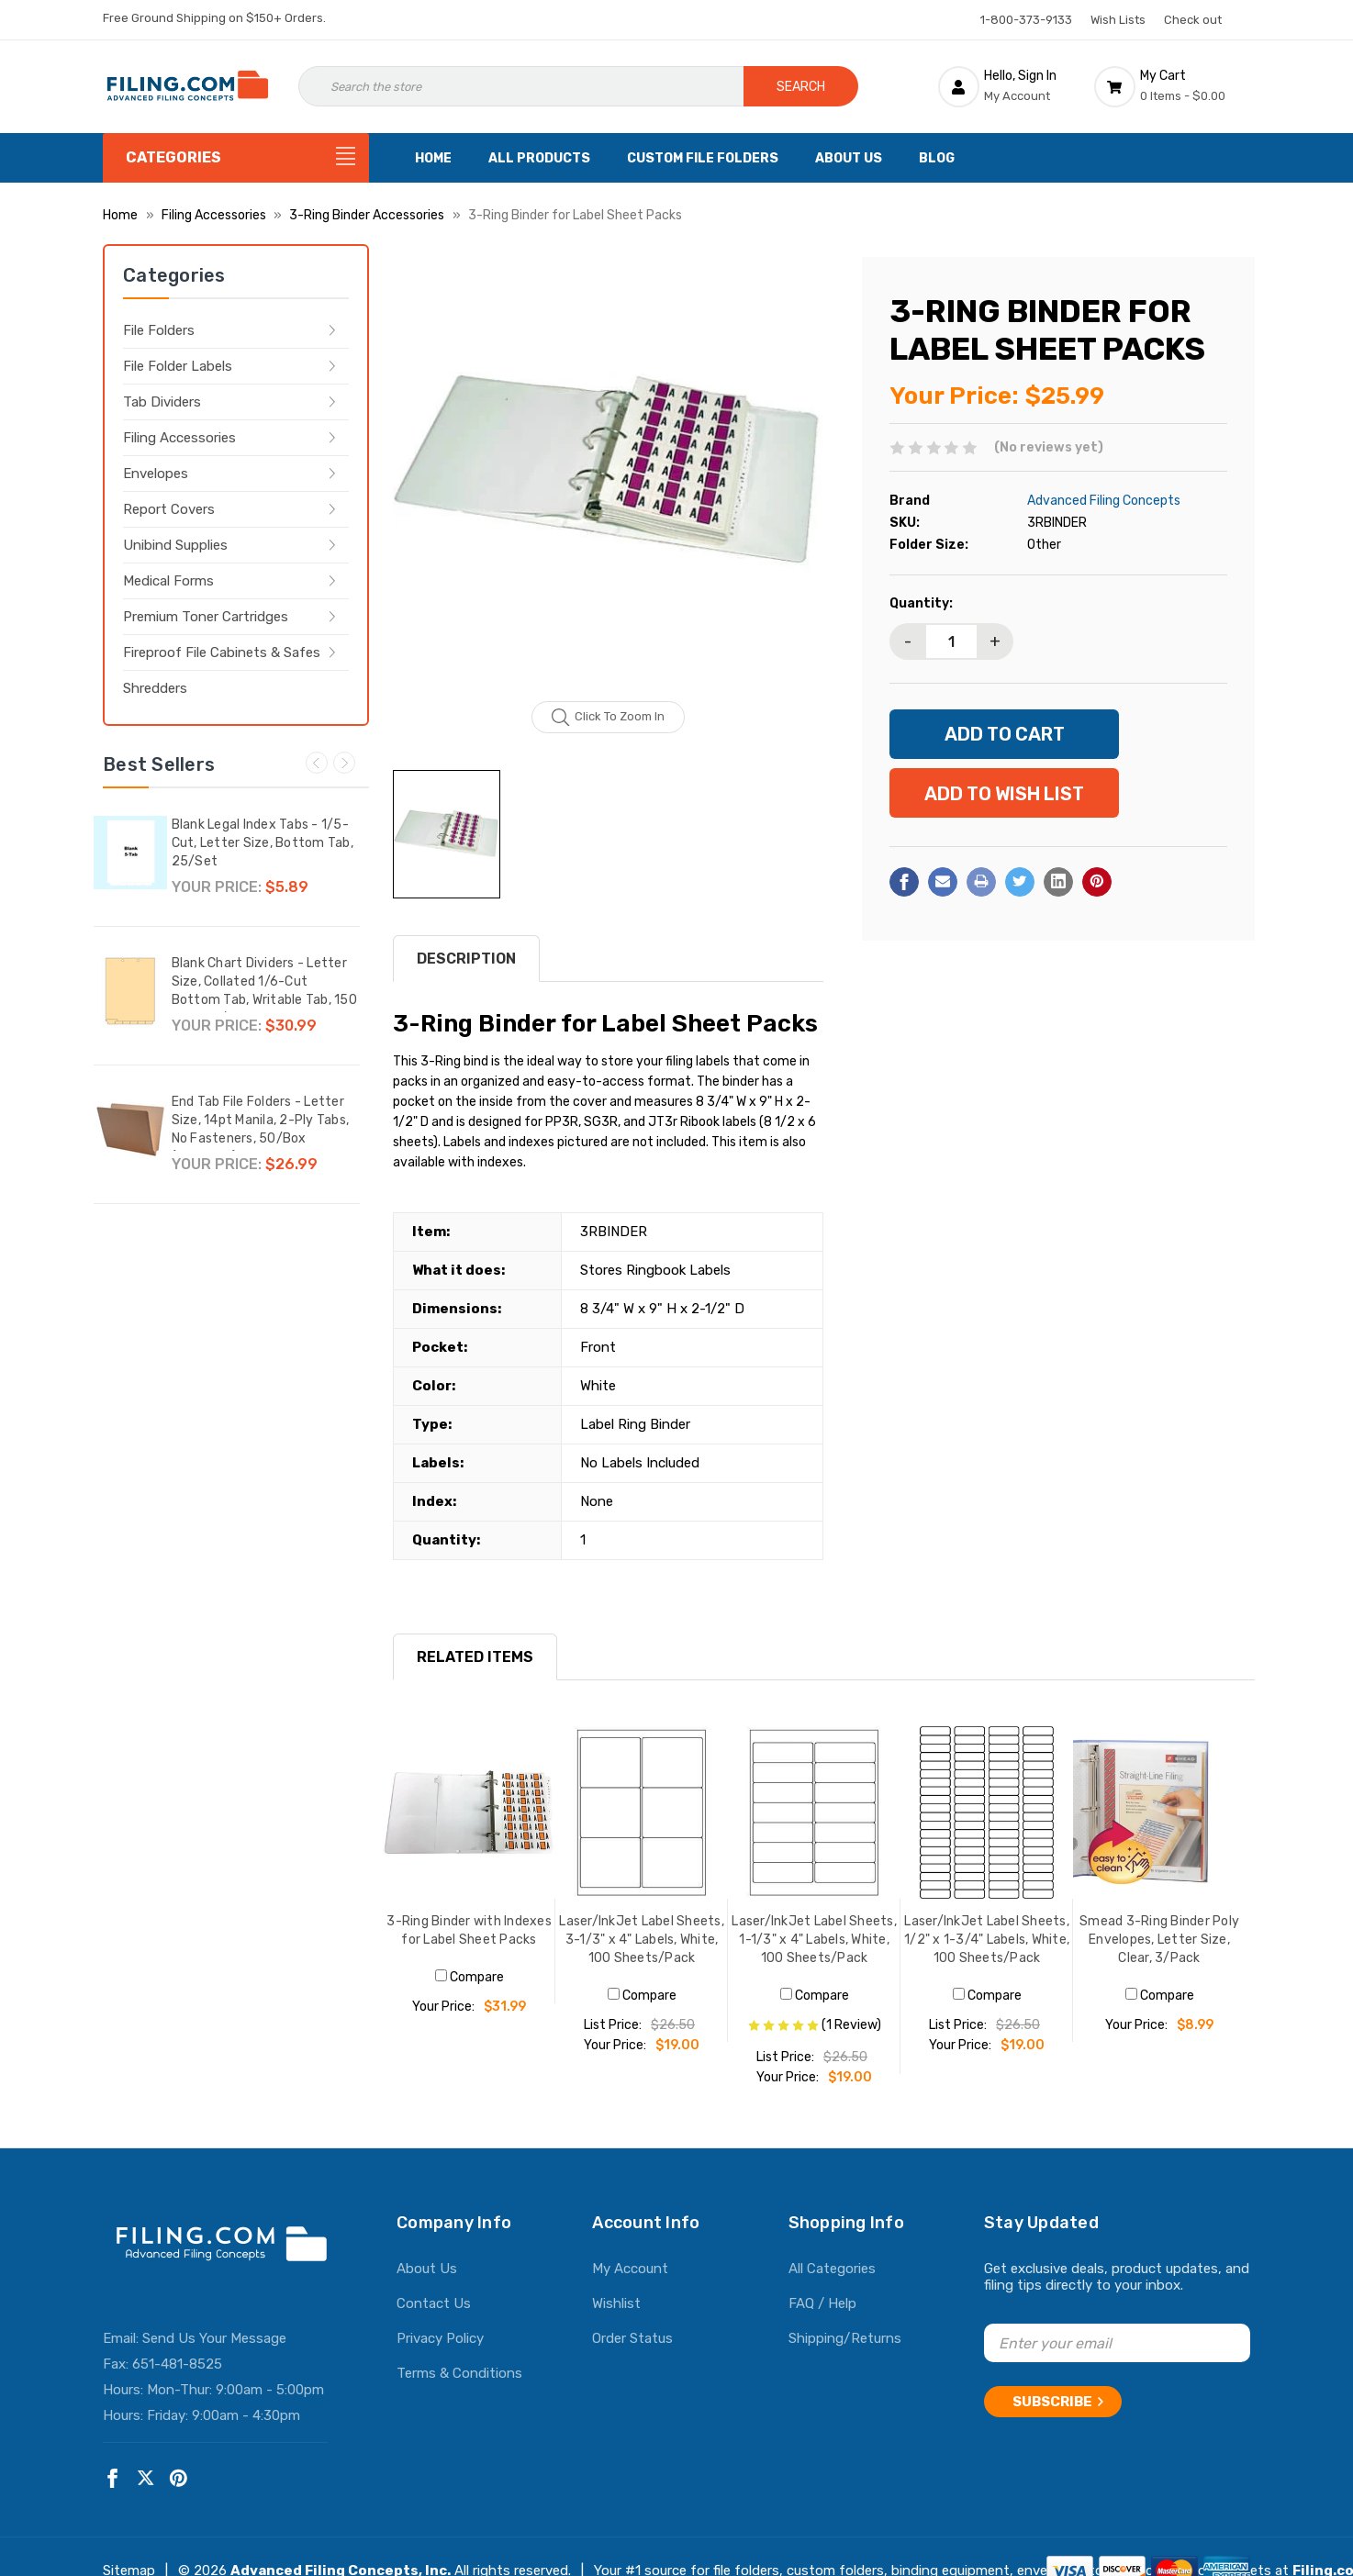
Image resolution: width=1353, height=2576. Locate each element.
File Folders (159, 330)
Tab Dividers (162, 402)
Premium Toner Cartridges (205, 616)
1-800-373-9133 (1026, 20)
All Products (539, 158)
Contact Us (434, 2303)
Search (801, 87)
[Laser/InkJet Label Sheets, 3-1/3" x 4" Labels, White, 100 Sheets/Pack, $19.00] (641, 1812)
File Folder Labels (177, 366)
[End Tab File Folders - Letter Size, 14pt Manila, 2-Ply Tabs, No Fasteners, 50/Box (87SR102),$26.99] (130, 1129)
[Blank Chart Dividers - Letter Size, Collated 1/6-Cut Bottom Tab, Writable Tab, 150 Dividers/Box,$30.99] (130, 991)
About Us (848, 158)
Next (344, 763)
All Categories (832, 2268)
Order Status (632, 2338)
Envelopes (155, 473)
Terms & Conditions (459, 2373)
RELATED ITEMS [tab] (475, 1657)
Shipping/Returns (844, 2338)
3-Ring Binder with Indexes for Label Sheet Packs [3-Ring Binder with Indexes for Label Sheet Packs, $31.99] (469, 1930)
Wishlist (616, 2303)
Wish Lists (1118, 20)
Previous (317, 763)
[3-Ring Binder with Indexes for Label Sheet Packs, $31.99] (469, 1812)
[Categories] (236, 158)
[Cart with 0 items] (1172, 86)
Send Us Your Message (214, 2338)
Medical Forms (168, 581)
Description (466, 958)
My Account (630, 2268)
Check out (1193, 20)
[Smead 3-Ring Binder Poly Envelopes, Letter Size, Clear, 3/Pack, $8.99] (1159, 1812)
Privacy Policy (440, 2338)
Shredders (155, 688)
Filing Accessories (179, 437)
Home (433, 158)
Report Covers (169, 509)
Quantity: (921, 603)
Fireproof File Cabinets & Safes (221, 652)
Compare (469, 1977)
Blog (937, 158)
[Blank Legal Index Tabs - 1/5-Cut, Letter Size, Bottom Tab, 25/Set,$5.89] (130, 852)
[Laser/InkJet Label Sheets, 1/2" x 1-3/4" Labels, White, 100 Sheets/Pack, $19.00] (986, 1812)
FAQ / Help (822, 2303)
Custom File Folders (702, 158)
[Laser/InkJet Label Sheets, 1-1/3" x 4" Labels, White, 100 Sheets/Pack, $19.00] (814, 1812)
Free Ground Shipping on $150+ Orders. (214, 18)
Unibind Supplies (175, 545)
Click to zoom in (608, 717)
